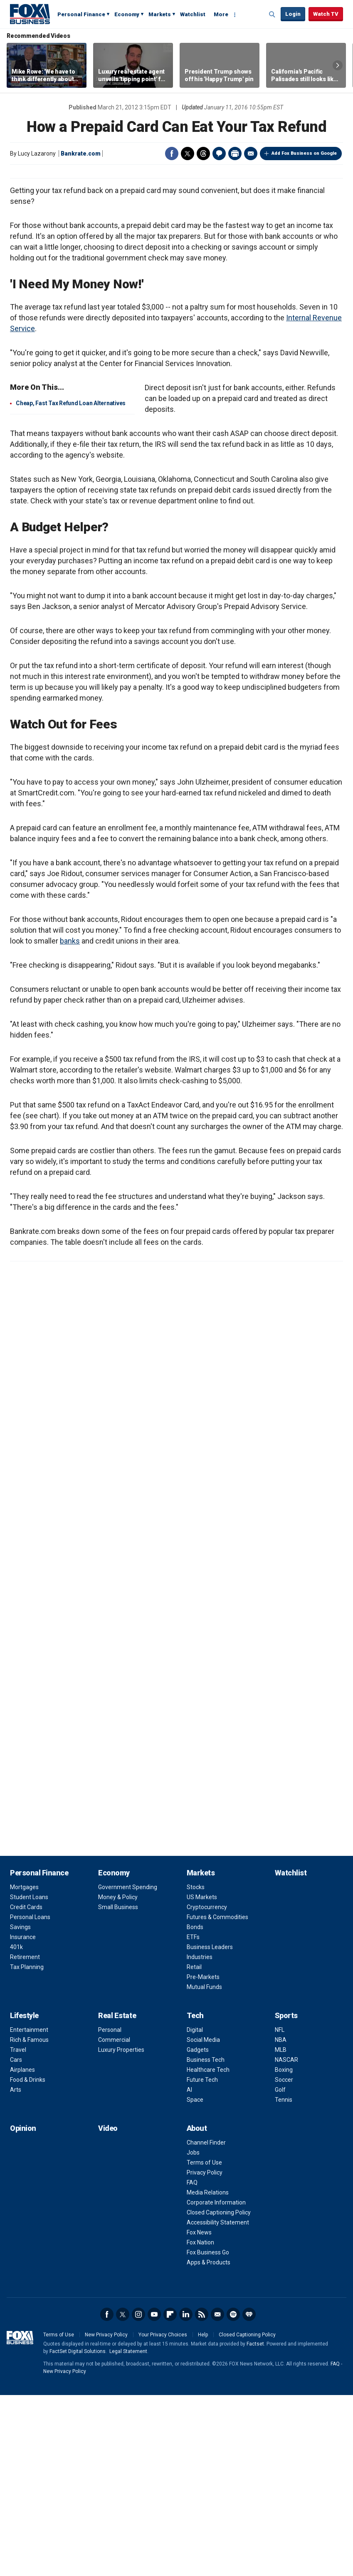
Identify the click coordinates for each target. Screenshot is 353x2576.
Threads (203, 153)
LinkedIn (186, 2495)
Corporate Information (216, 2383)
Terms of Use (204, 2343)
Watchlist (192, 14)
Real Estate (117, 2196)
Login (293, 14)
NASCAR (286, 2240)
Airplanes (22, 2250)
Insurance (23, 2118)
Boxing (284, 2250)
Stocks (196, 2068)
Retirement (25, 2138)
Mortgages (24, 2068)
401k (16, 2128)
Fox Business (30, 13)
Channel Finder (206, 2323)
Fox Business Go (208, 2433)
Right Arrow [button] (338, 65)
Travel (18, 2230)
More (221, 14)
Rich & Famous (29, 2220)
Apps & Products (208, 2443)
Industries (199, 2138)
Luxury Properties (121, 2230)
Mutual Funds (204, 2168)
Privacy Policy (204, 2353)
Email (250, 153)
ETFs (193, 2118)
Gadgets (198, 2230)
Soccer (284, 2260)
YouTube (154, 2495)
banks (70, 1121)
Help (203, 2516)
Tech (195, 2196)
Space (195, 2280)
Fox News (199, 2413)
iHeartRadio (249, 2495)
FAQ (192, 2363)
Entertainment (29, 2210)
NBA (280, 2220)
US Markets (202, 2078)
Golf (280, 2270)
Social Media (203, 2220)
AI (189, 2270)
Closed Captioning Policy (219, 2393)
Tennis (283, 2280)
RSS (201, 2495)
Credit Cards (26, 2088)
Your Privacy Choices (162, 2516)
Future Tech (202, 2260)
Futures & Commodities (217, 2098)
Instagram (138, 2495)
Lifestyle (24, 2196)
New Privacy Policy (106, 2516)
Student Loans (29, 2078)
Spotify (233, 2495)
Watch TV (325, 14)
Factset (255, 2525)
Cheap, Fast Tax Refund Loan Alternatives (71, 584)
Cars (16, 2240)
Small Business (118, 2088)
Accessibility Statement (218, 2403)
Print (235, 153)
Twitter (187, 153)
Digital (195, 2210)
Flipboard (170, 2495)
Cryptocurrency (207, 2088)
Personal (109, 2210)
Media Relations (208, 2373)
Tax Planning (27, 2148)
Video (108, 2309)
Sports (286, 2196)
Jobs (193, 2333)
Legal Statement (128, 2532)
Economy (126, 14)
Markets (159, 14)
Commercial (114, 2220)
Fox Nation (200, 2423)
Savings (20, 2108)
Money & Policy (118, 2078)
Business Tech (206, 2240)
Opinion (23, 2309)
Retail (194, 2148)
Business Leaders (210, 2128)
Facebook (171, 153)
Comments (219, 153)
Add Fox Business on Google (304, 153)
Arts (15, 2270)
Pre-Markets (203, 2158)
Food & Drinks (27, 2260)
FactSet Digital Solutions (77, 2532)
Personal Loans (30, 2098)
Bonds (195, 2108)
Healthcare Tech (208, 2250)
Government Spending (127, 2068)
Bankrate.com (81, 153)
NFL (279, 2210)
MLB (280, 2230)
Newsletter (217, 2495)
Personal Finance (81, 14)
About (197, 2309)
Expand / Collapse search (272, 14)
